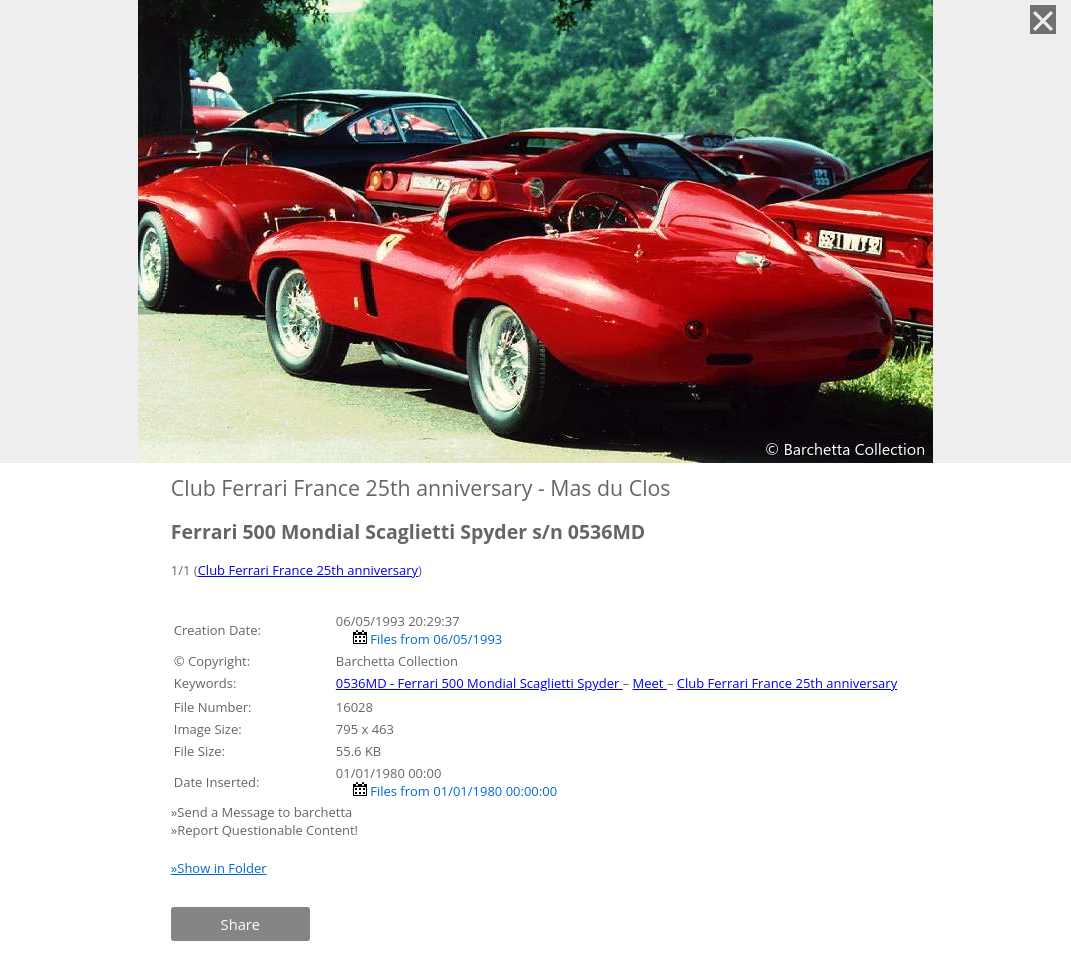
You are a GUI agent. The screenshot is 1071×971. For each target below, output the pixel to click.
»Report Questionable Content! (264, 830)
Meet (650, 683)
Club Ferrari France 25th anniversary (308, 570)
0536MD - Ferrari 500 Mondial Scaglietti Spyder (479, 683)
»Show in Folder (219, 868)
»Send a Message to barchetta (263, 812)
